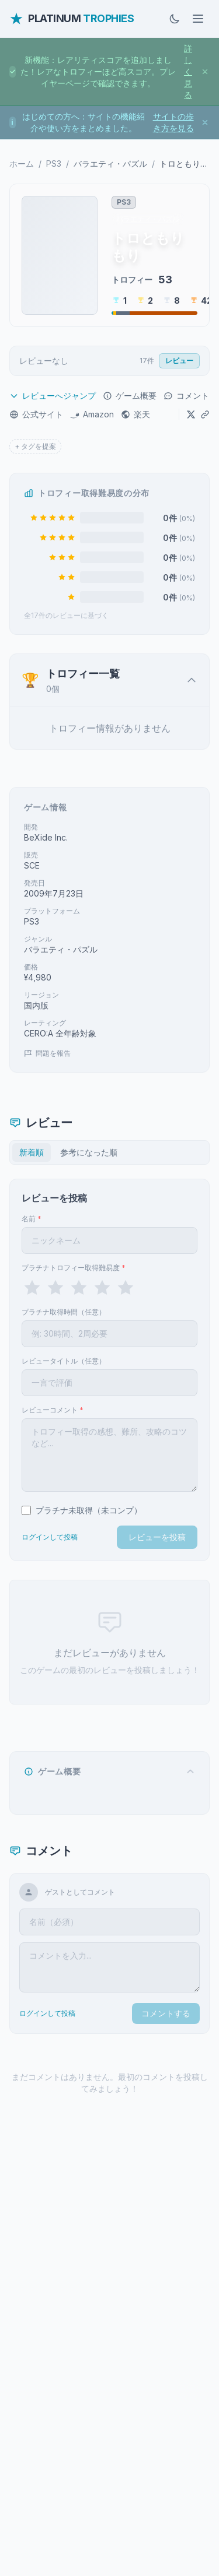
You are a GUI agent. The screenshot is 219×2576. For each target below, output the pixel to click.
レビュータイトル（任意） (64, 1360)
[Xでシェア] (191, 414)
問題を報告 (47, 1053)
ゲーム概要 (130, 395)
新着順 (31, 1152)
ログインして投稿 (50, 1537)
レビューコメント (53, 1409)
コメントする (165, 2013)
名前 (31, 1218)
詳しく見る (188, 71)
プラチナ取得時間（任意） (64, 1312)
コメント (186, 395)
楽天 (135, 414)
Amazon (92, 414)
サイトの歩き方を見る (173, 122)
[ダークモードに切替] (174, 18)
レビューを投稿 (157, 1537)
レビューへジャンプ (52, 395)
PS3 (53, 163)
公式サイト (36, 414)
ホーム (21, 163)
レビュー (179, 360)
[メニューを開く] (198, 18)
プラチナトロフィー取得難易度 (74, 1267)
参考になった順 (88, 1152)
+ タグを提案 (35, 446)
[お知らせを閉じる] (205, 72)
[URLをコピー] (205, 414)
